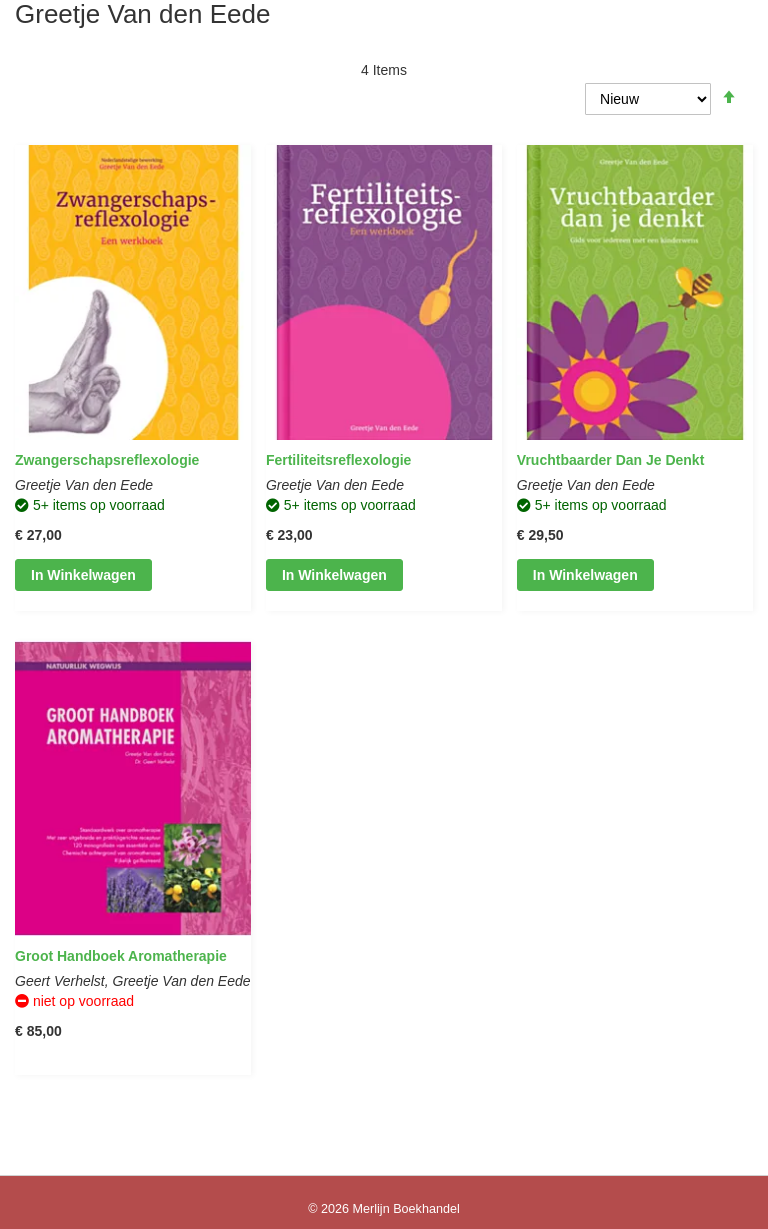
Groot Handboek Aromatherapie (121, 956)
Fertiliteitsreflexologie (338, 460)
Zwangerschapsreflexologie (107, 460)
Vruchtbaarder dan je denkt (611, 460)
